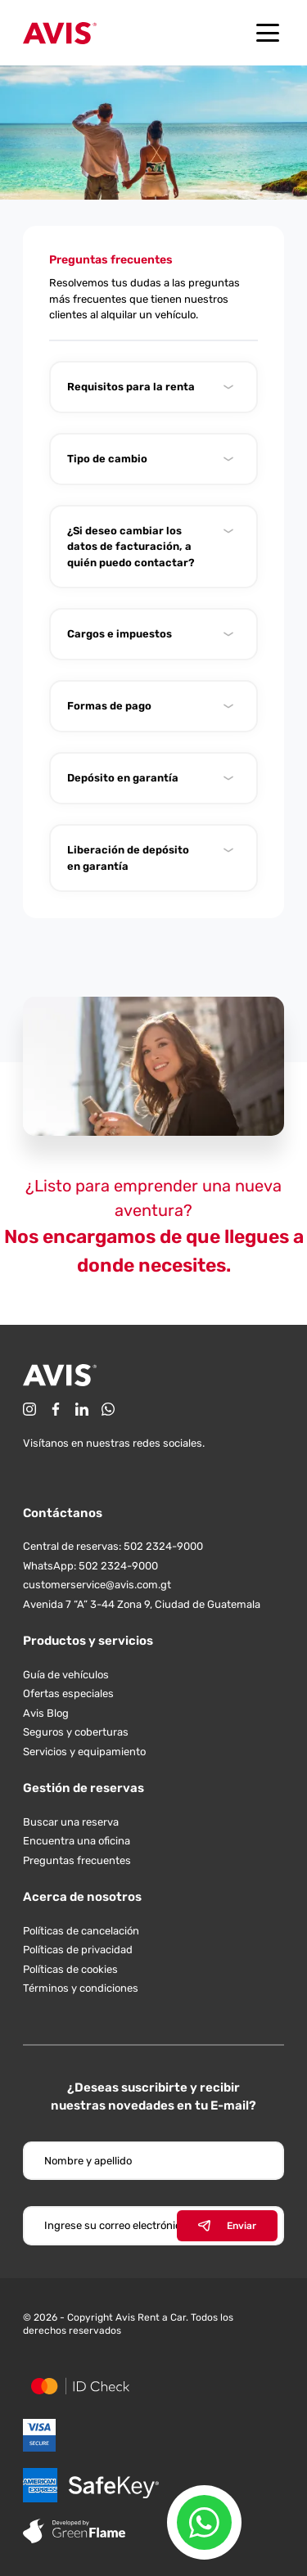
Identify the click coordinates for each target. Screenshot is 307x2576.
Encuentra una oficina (76, 1841)
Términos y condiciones (80, 1988)
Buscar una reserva (71, 1822)
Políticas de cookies (70, 1969)
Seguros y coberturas (76, 1732)
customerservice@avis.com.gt (97, 1584)
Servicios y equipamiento (84, 1751)
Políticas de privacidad (78, 1949)
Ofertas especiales (68, 1693)
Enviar (227, 2225)
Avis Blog (46, 1713)
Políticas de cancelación (81, 1931)
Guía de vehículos (66, 1675)
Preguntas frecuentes (77, 1860)
